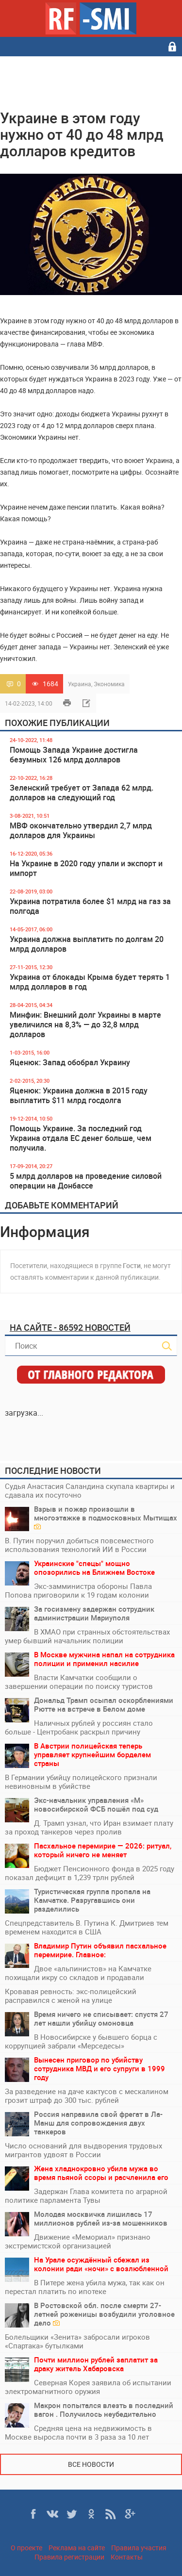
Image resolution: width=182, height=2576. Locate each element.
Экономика (109, 684)
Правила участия (138, 2547)
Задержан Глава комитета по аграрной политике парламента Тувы (86, 2195)
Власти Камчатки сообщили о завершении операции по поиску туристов (79, 1681)
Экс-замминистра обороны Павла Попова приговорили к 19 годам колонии (78, 1590)
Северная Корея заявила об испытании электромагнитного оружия (88, 2386)
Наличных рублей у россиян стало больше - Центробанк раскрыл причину (79, 1727)
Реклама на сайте (77, 2547)
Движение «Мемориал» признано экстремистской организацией (77, 2241)
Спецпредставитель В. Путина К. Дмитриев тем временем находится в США (86, 1927)
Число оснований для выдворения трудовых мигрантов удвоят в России (83, 2150)
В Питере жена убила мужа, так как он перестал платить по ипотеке (85, 2286)
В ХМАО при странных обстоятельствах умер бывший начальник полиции (87, 1636)
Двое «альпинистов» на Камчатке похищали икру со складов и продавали (78, 1973)
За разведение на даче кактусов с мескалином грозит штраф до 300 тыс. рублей (86, 2095)
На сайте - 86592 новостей (70, 1327)
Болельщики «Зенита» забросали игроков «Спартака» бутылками (77, 2341)
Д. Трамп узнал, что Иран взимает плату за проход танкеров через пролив (89, 1827)
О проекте (26, 2547)
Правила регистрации (69, 2556)
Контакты (127, 2556)
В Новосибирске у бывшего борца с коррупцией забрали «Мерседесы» (81, 2041)
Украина (79, 684)
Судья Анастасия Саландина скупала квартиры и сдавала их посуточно (90, 1490)
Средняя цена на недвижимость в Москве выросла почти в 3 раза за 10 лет (78, 2432)
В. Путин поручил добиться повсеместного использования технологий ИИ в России (79, 1544)
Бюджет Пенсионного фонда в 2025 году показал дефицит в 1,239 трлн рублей (89, 1873)
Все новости (91, 2464)
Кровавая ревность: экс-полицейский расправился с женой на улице (70, 1995)
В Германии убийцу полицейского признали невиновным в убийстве (81, 1781)
